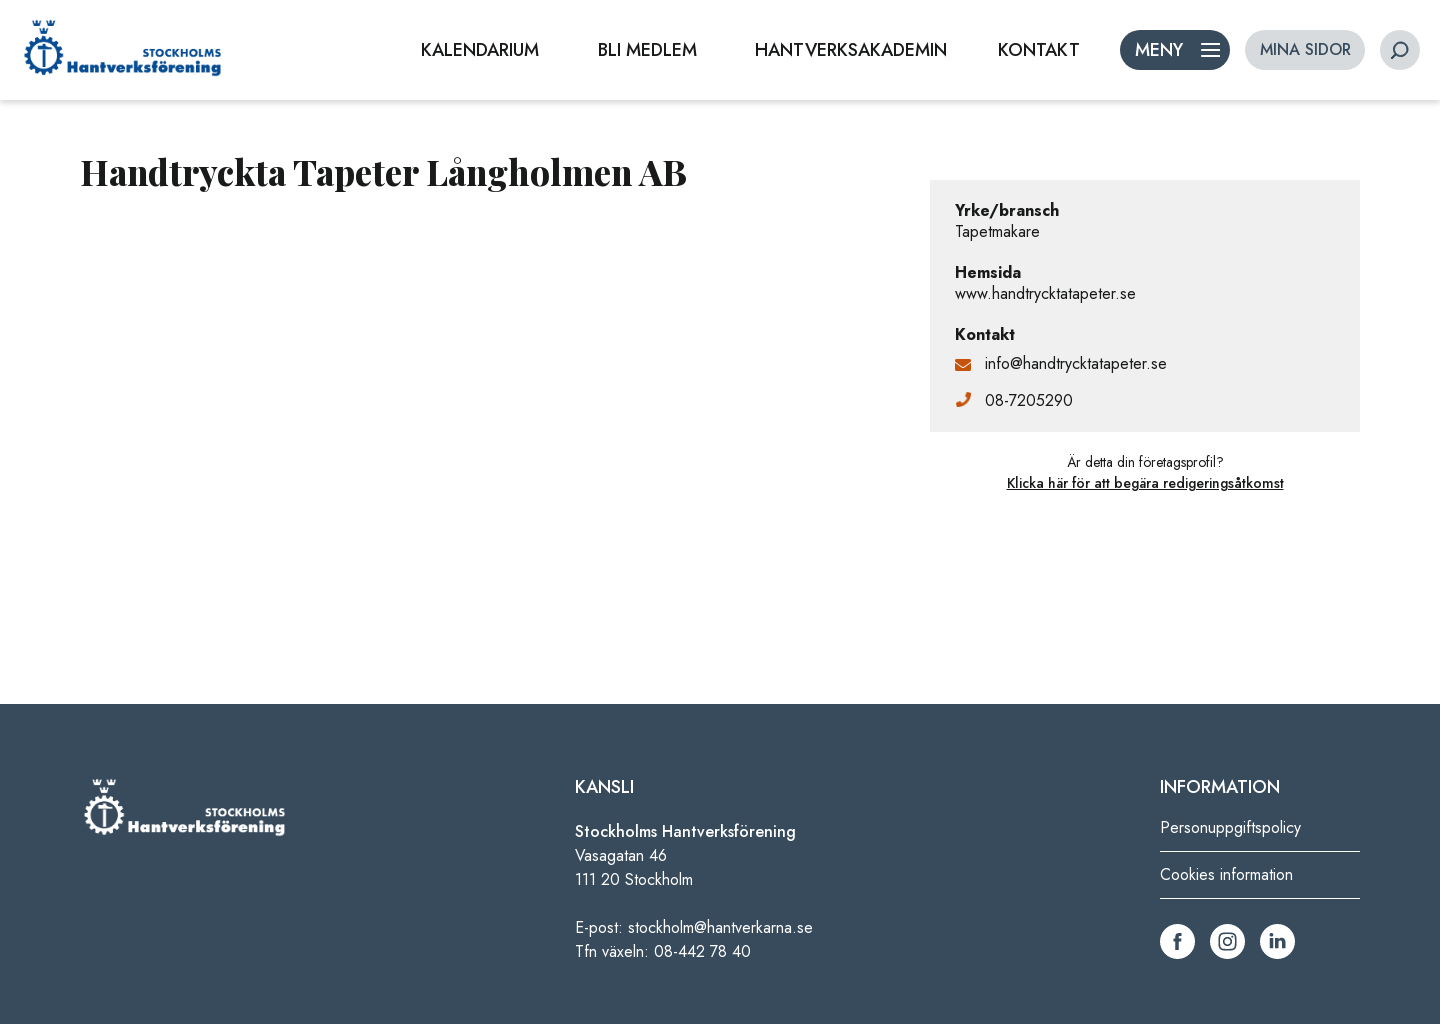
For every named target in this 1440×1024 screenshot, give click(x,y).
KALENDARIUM (480, 50)
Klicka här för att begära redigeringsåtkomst (1145, 483)
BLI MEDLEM (647, 50)
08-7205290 (1029, 400)
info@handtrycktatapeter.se (1076, 363)
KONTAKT (1039, 50)
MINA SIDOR (1305, 49)
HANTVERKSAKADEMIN (851, 50)
